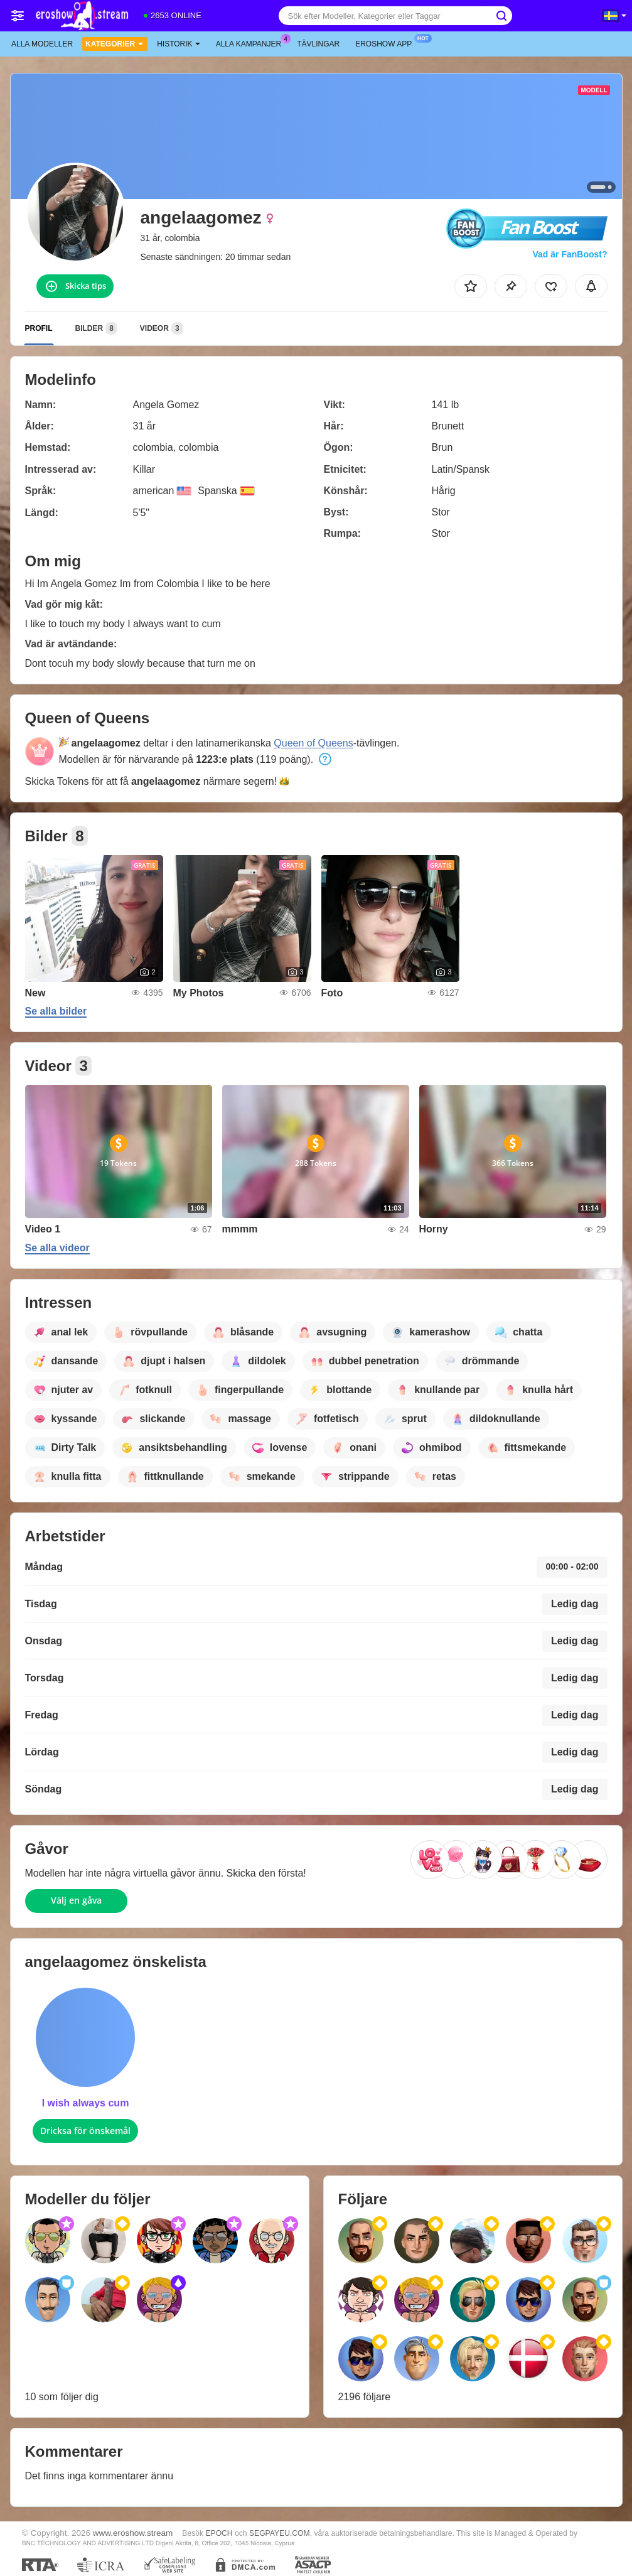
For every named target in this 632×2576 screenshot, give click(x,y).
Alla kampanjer (251, 42)
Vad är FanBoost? (569, 254)
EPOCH (218, 2533)
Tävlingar (318, 44)
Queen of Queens (313, 743)
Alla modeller (42, 44)
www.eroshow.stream (133, 2533)
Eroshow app (386, 42)
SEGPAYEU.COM (279, 2533)
